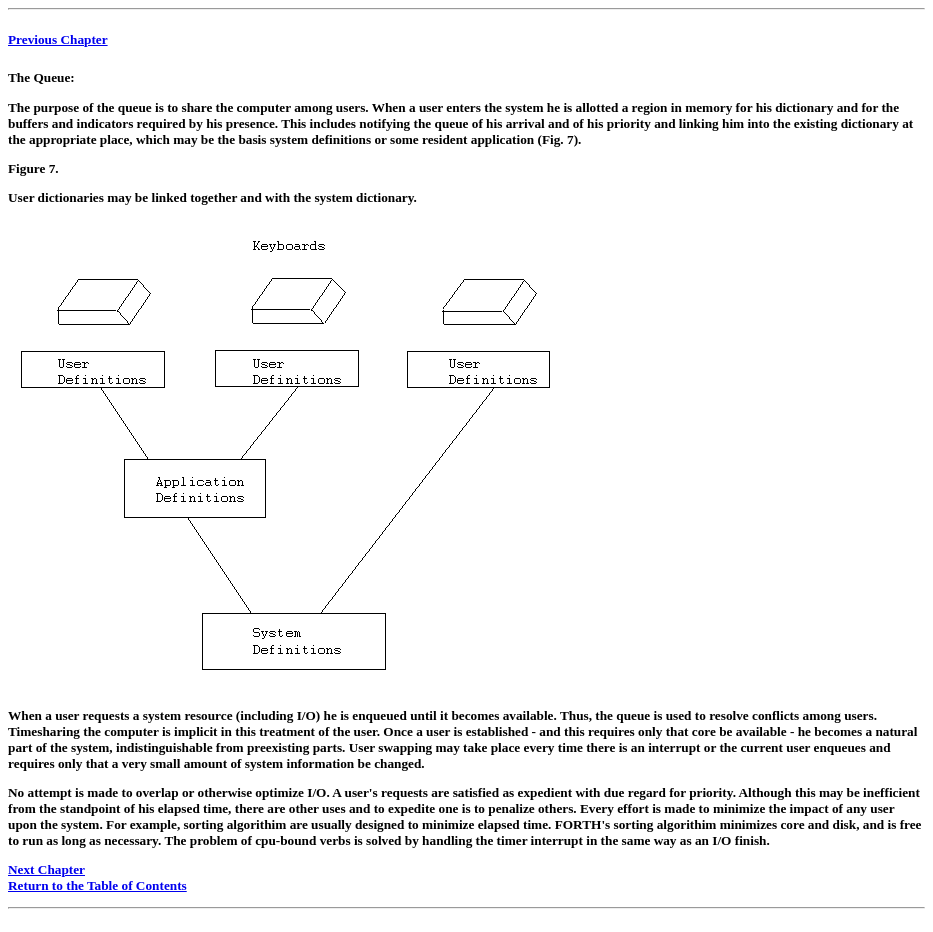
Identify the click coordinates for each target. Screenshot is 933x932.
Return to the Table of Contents (97, 885)
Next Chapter (46, 869)
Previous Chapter (58, 39)
